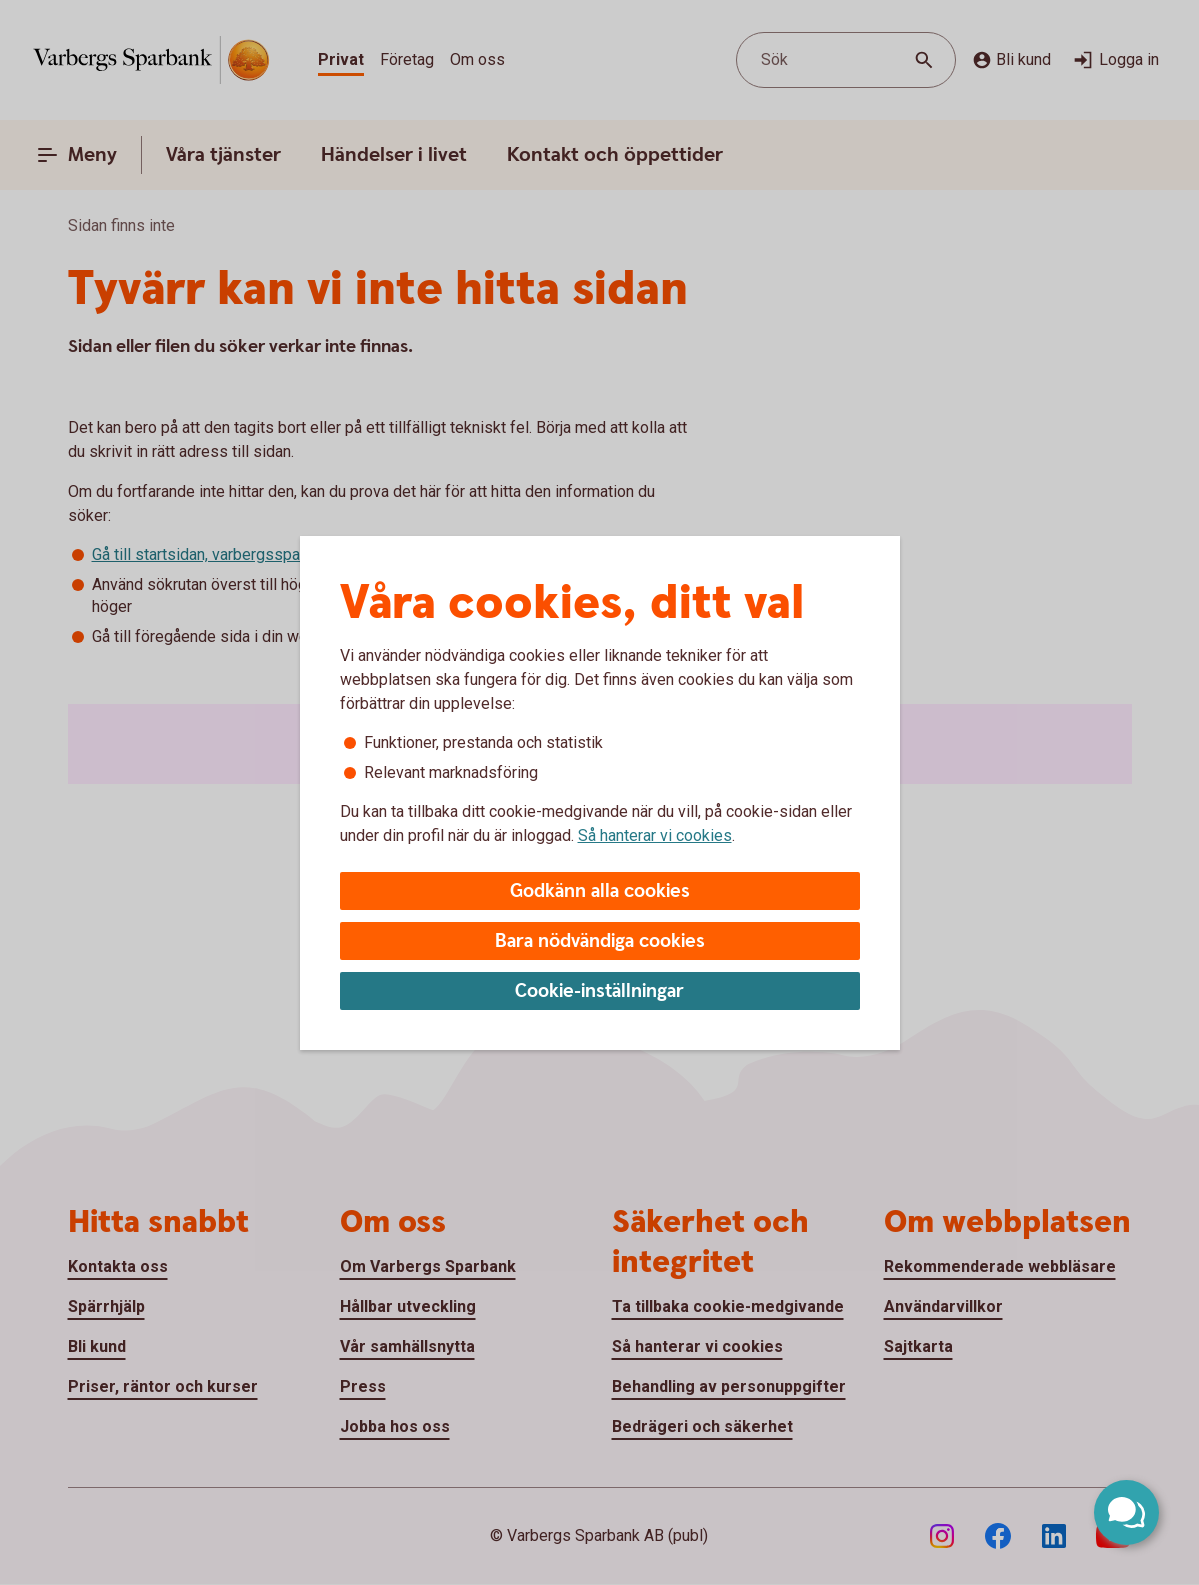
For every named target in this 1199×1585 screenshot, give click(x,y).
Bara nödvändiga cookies (600, 941)
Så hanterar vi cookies (655, 835)
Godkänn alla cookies (600, 891)
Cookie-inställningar (599, 991)
